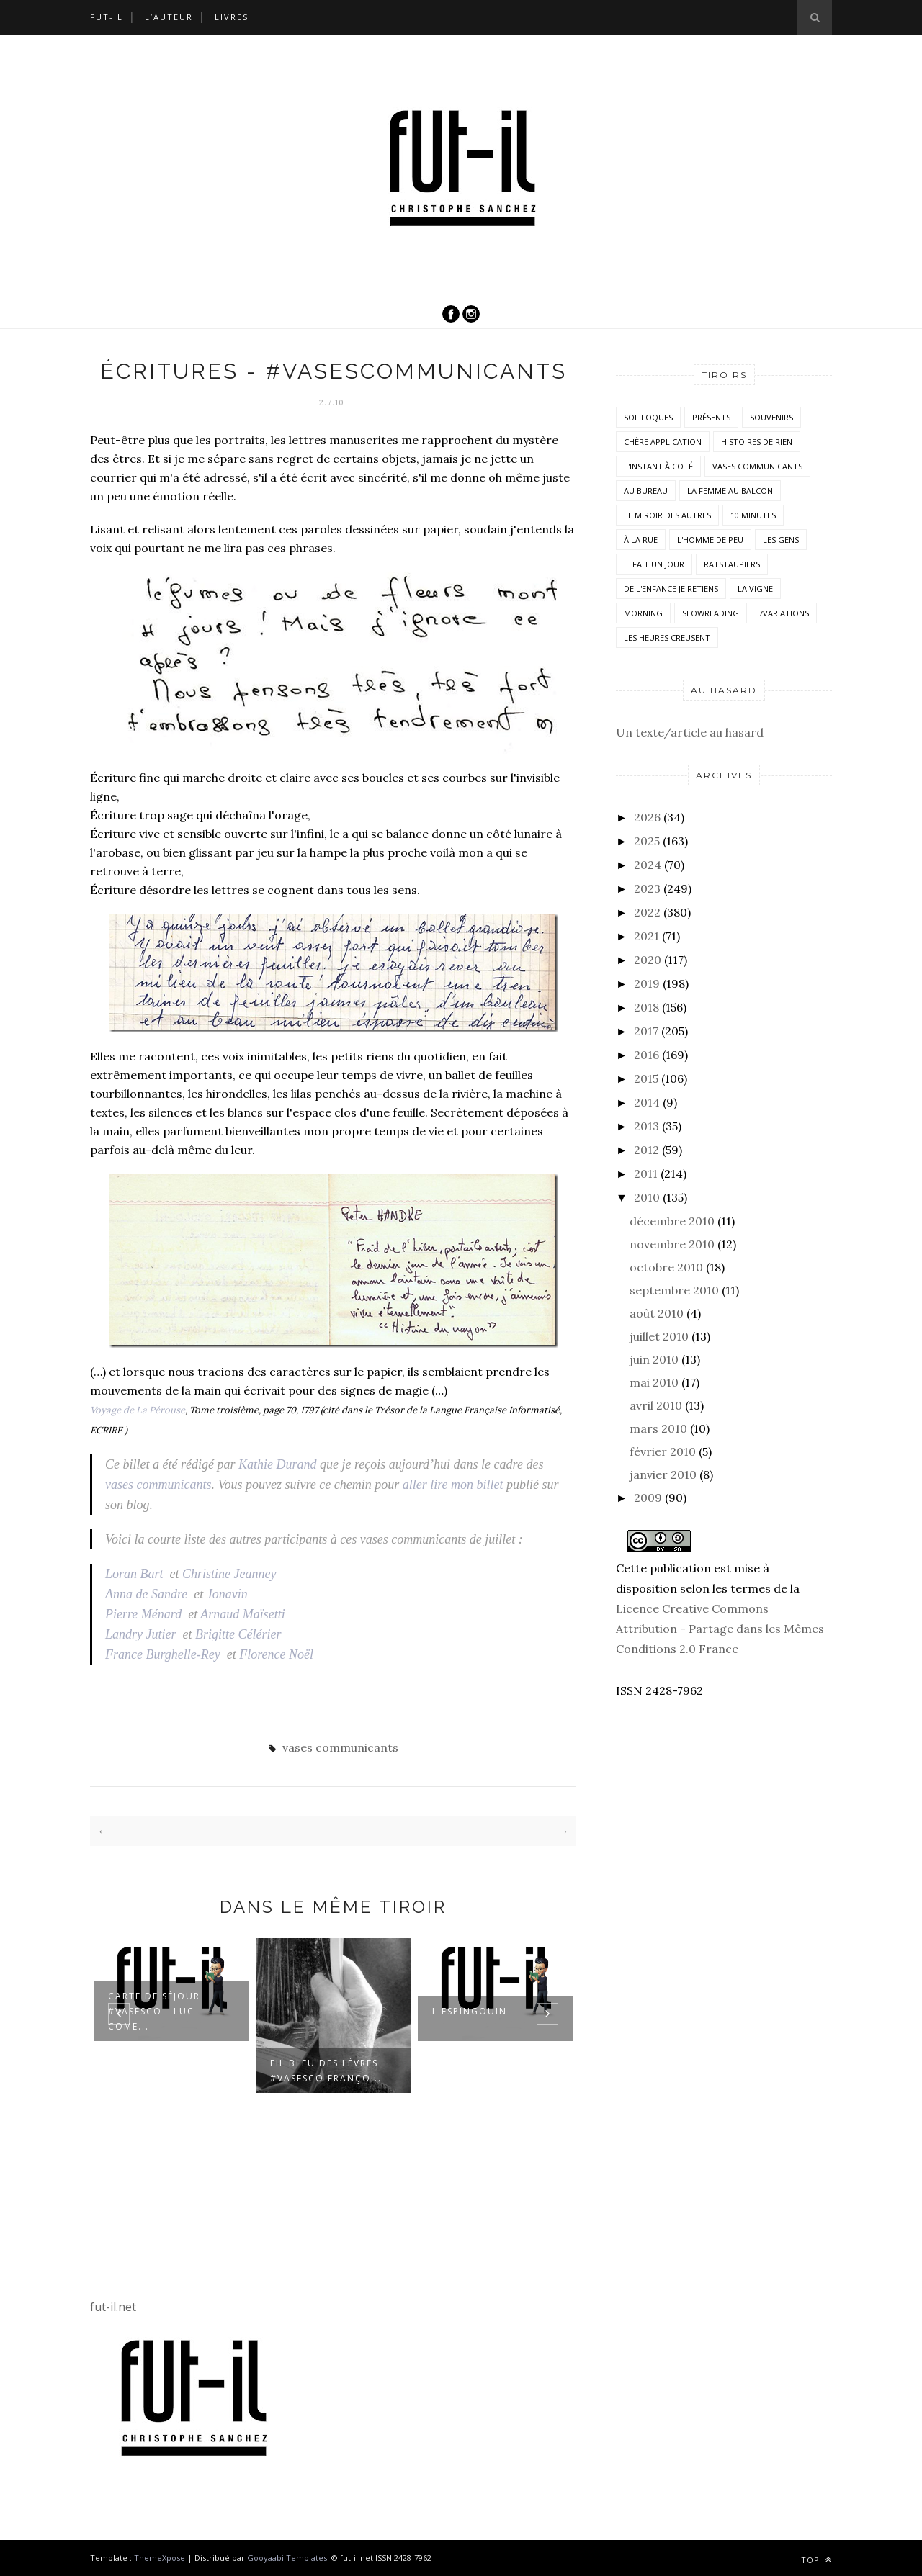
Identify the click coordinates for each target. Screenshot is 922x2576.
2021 (646, 936)
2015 (646, 1078)
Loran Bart (134, 1574)
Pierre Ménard (143, 1614)
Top (816, 2559)
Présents (711, 417)
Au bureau (646, 490)
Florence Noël (276, 1654)
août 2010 (657, 1313)
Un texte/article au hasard (690, 732)
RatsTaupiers (732, 564)
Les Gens (781, 539)
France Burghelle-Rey (162, 1654)
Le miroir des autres (667, 515)
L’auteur (169, 17)
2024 (647, 864)
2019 (647, 983)
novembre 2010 (672, 1244)
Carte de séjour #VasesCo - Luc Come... (154, 2011)
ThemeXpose (159, 2557)
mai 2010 (654, 1382)
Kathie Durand (277, 1464)
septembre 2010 (674, 1290)
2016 (646, 1055)
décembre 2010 (672, 1221)
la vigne (755, 588)
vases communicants (158, 1484)
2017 (646, 1031)
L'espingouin (469, 2011)
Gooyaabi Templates (287, 2557)
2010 (647, 1197)
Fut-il (106, 17)
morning (643, 613)
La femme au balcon (730, 490)
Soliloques (648, 417)
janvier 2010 (663, 1474)
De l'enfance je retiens (671, 588)
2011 (646, 1173)
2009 (648, 1497)
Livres (232, 17)
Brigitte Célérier (238, 1634)
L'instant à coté (658, 466)
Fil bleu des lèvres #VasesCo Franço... (326, 2070)
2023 (647, 888)
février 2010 (663, 1451)
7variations (783, 613)
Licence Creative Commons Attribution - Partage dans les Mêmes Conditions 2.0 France (720, 1628)
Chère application (663, 441)
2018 (646, 1007)
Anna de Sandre (146, 1594)
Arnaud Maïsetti (242, 1614)
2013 (646, 1126)
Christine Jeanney (229, 1574)
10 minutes (753, 515)
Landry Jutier (140, 1634)
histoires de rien (756, 441)
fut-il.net (113, 2307)
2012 (646, 1150)
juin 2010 (654, 1359)
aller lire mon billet (453, 1484)
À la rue (641, 539)
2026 (647, 817)
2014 (647, 1102)
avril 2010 (656, 1405)
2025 (647, 841)
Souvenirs (771, 417)
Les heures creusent (667, 637)
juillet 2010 (659, 1336)
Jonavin (227, 1594)
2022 (647, 912)
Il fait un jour (654, 564)
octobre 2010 (666, 1267)
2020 (647, 960)
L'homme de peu (710, 539)
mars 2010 (658, 1428)
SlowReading (710, 613)
